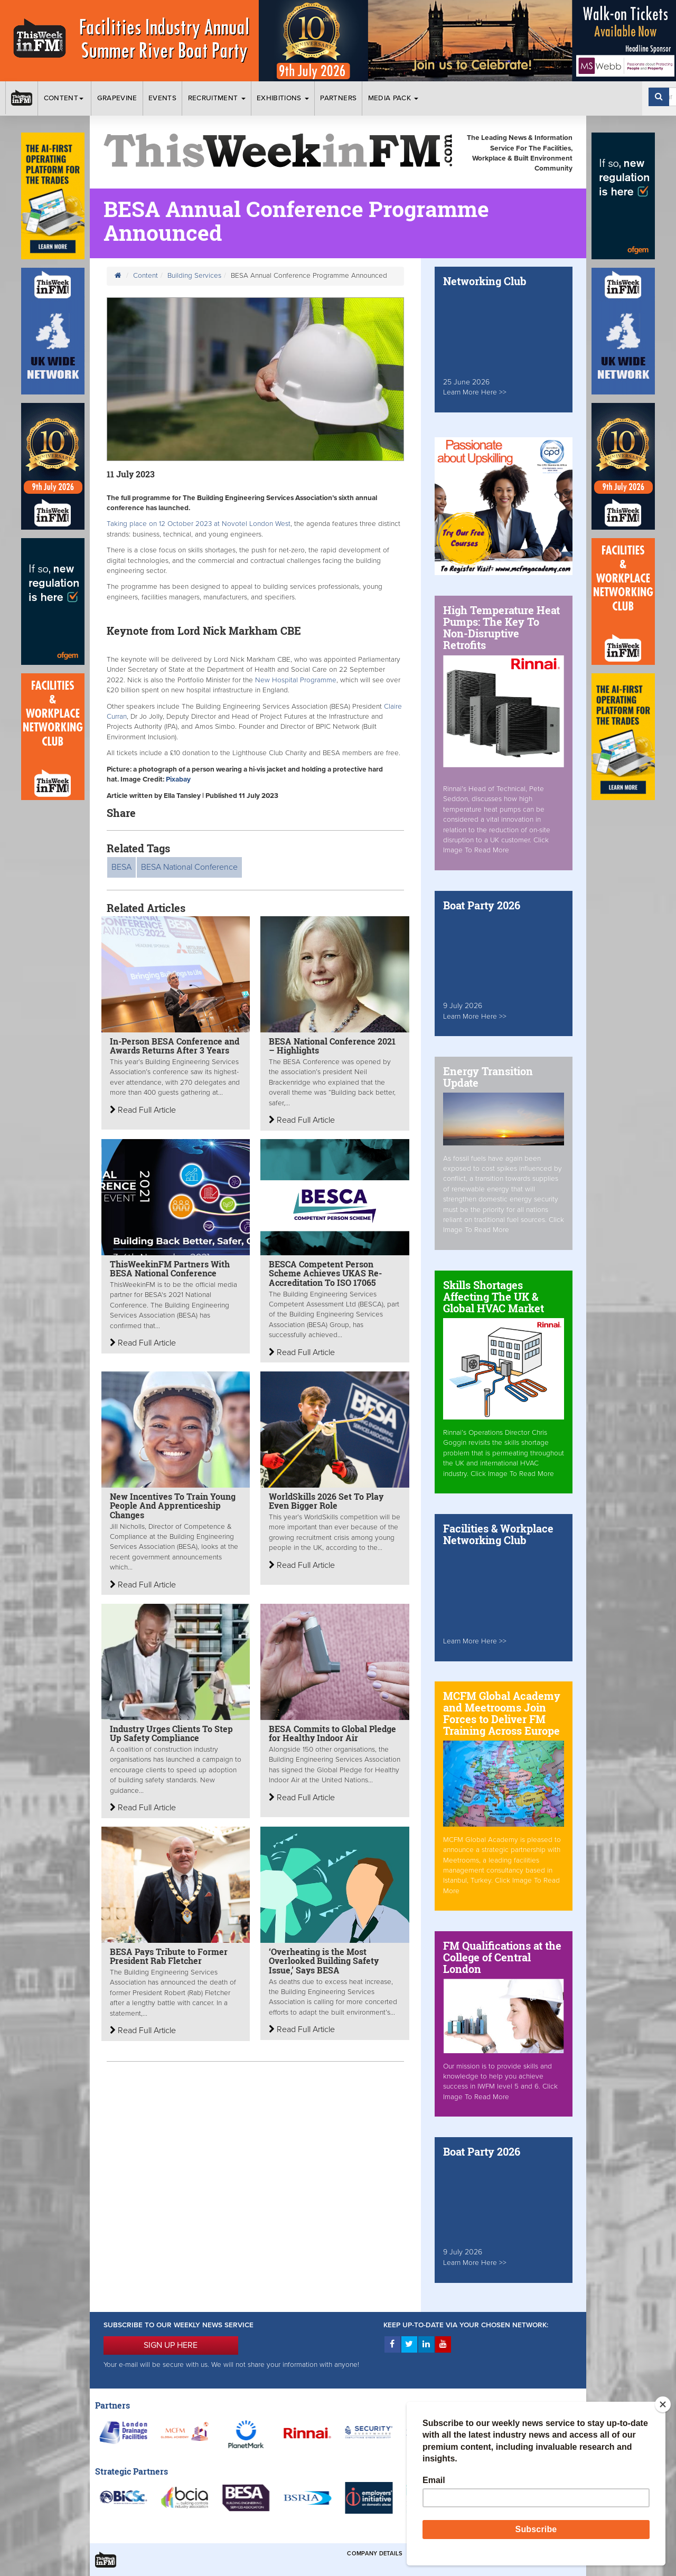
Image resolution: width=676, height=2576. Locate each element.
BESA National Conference (189, 867)
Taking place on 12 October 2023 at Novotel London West (198, 524)
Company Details (374, 2553)
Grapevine (117, 98)
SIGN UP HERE (171, 2345)
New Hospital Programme (295, 680)
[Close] (663, 2404)
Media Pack (393, 98)
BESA (121, 867)
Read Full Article (143, 1110)
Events (162, 98)
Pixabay (178, 779)
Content (65, 98)
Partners (338, 98)
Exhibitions (283, 98)
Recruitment (217, 98)
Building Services (194, 275)
